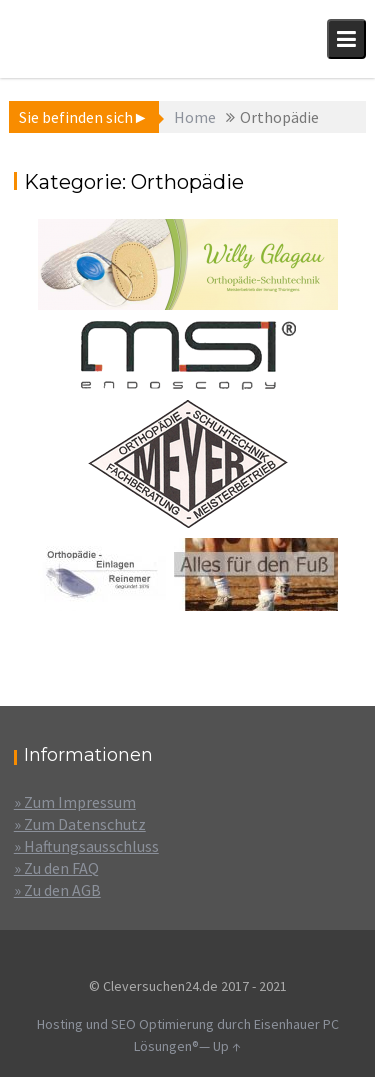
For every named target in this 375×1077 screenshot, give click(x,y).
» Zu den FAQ (56, 868)
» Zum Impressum (75, 802)
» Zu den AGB (57, 890)
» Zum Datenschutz (80, 824)
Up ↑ (227, 1046)
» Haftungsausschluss (86, 846)
